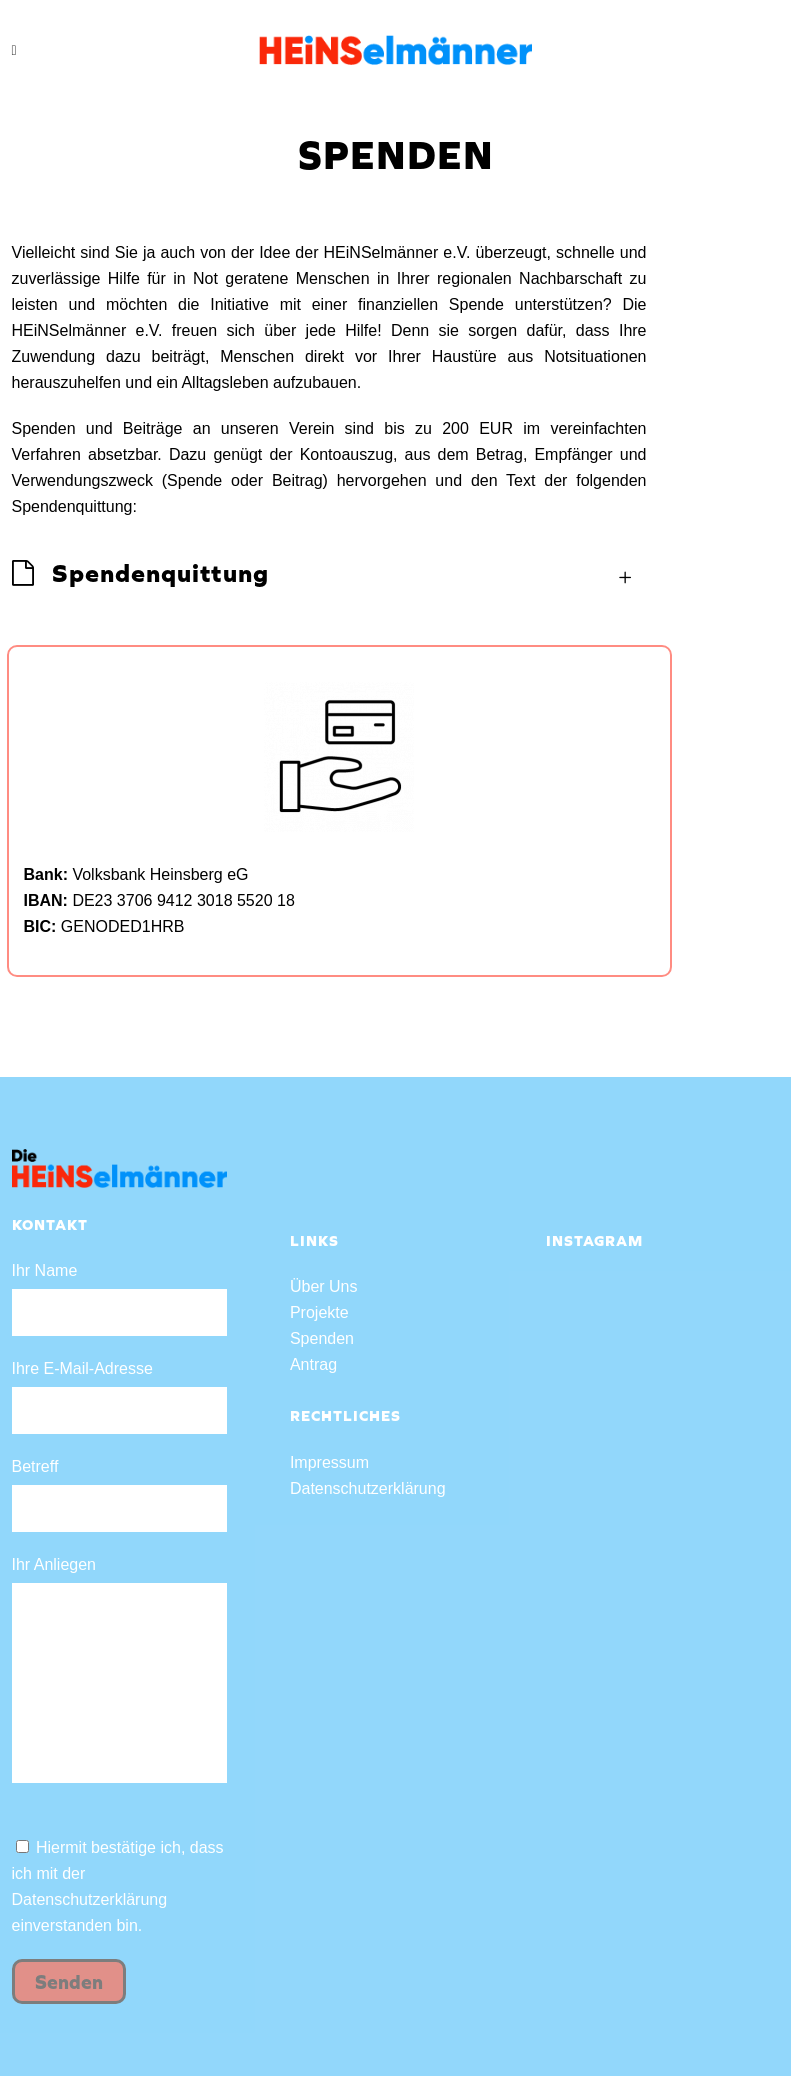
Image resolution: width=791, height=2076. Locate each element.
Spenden (322, 1338)
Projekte (319, 1312)
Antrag (313, 1364)
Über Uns (324, 1286)
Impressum (329, 1462)
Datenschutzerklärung (90, 1899)
